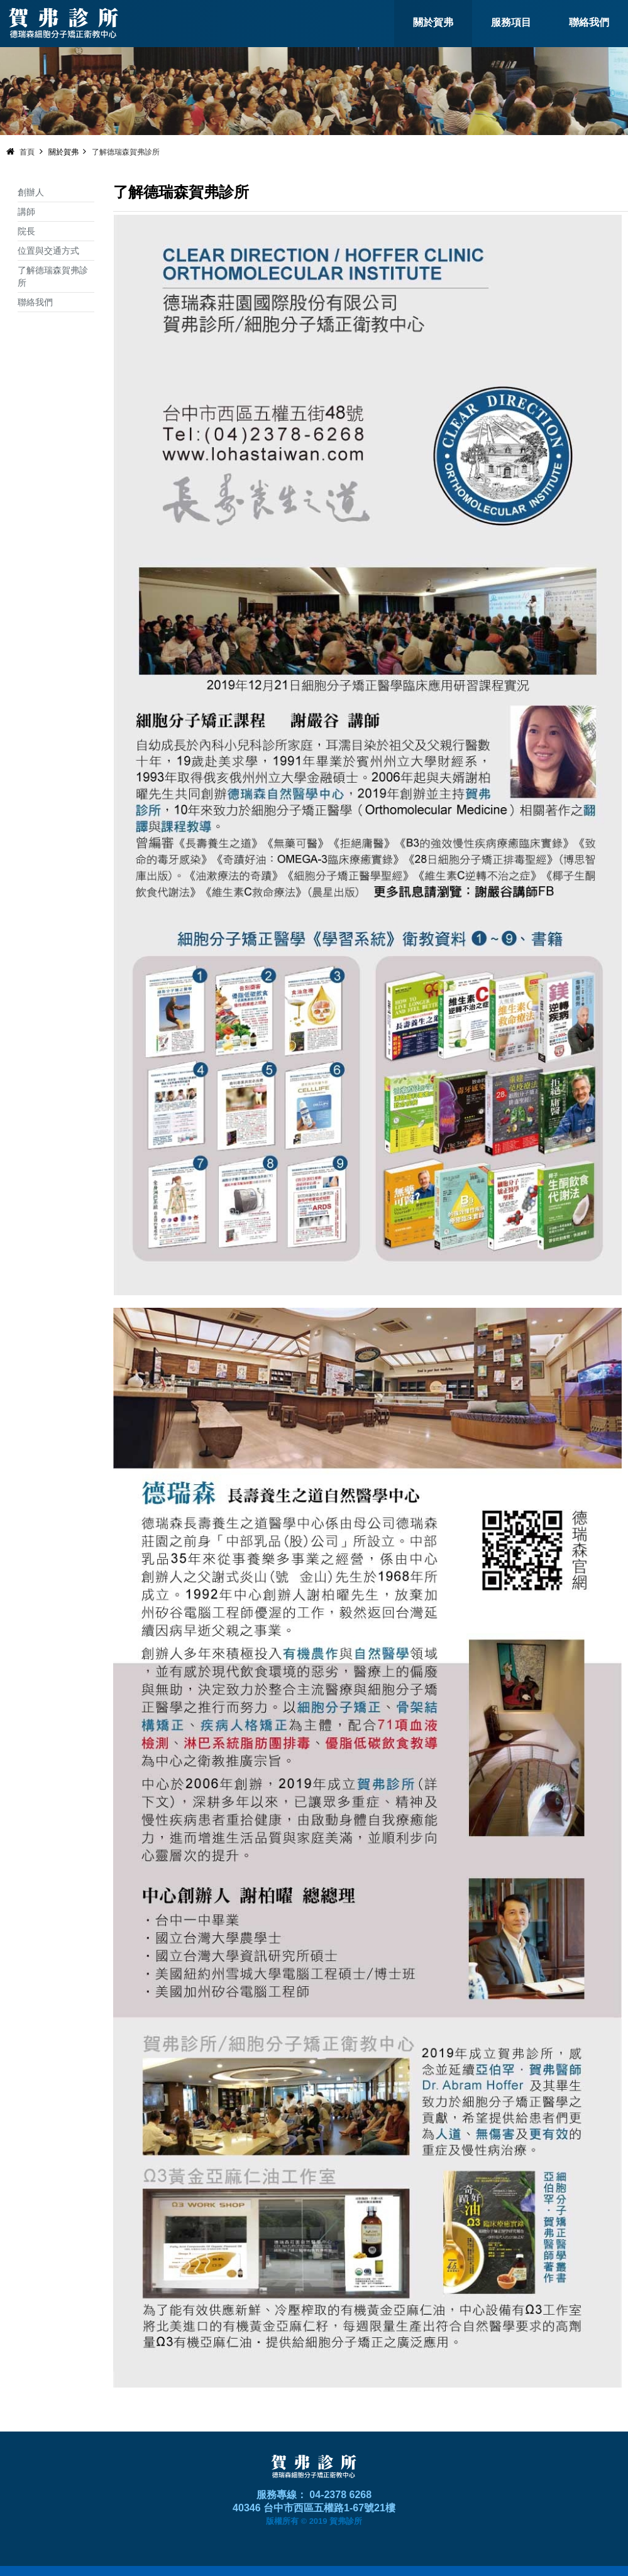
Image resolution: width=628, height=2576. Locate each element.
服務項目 (511, 22)
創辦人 (31, 192)
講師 (26, 212)
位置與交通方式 (48, 251)
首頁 (27, 152)
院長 (26, 231)
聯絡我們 (589, 22)
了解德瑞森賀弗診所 (126, 152)
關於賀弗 (433, 22)
